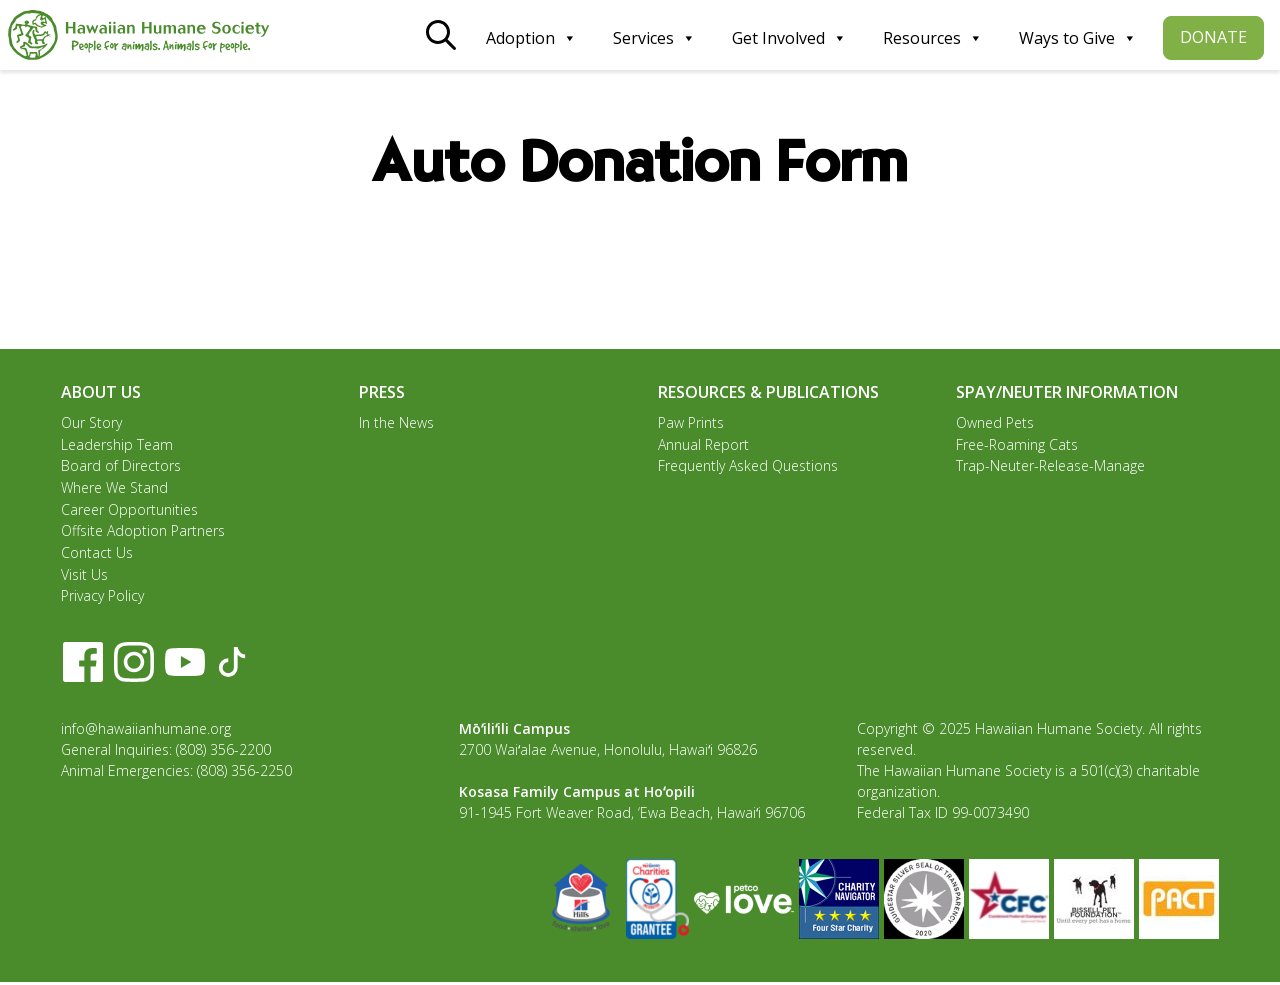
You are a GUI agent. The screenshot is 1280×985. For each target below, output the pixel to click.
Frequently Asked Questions (748, 466)
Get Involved (789, 38)
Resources (933, 38)
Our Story (91, 422)
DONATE (1213, 37)
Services (654, 38)
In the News (396, 422)
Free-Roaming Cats (1017, 444)
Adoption (531, 38)
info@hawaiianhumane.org (146, 731)
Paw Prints (691, 422)
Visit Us (84, 576)
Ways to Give (1078, 38)
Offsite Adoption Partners (143, 532)
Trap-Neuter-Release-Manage (1050, 466)
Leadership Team (117, 444)
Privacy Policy (102, 598)
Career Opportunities (129, 510)
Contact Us (97, 554)
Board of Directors (121, 466)
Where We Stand (114, 488)
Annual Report (703, 444)
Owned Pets (995, 422)
